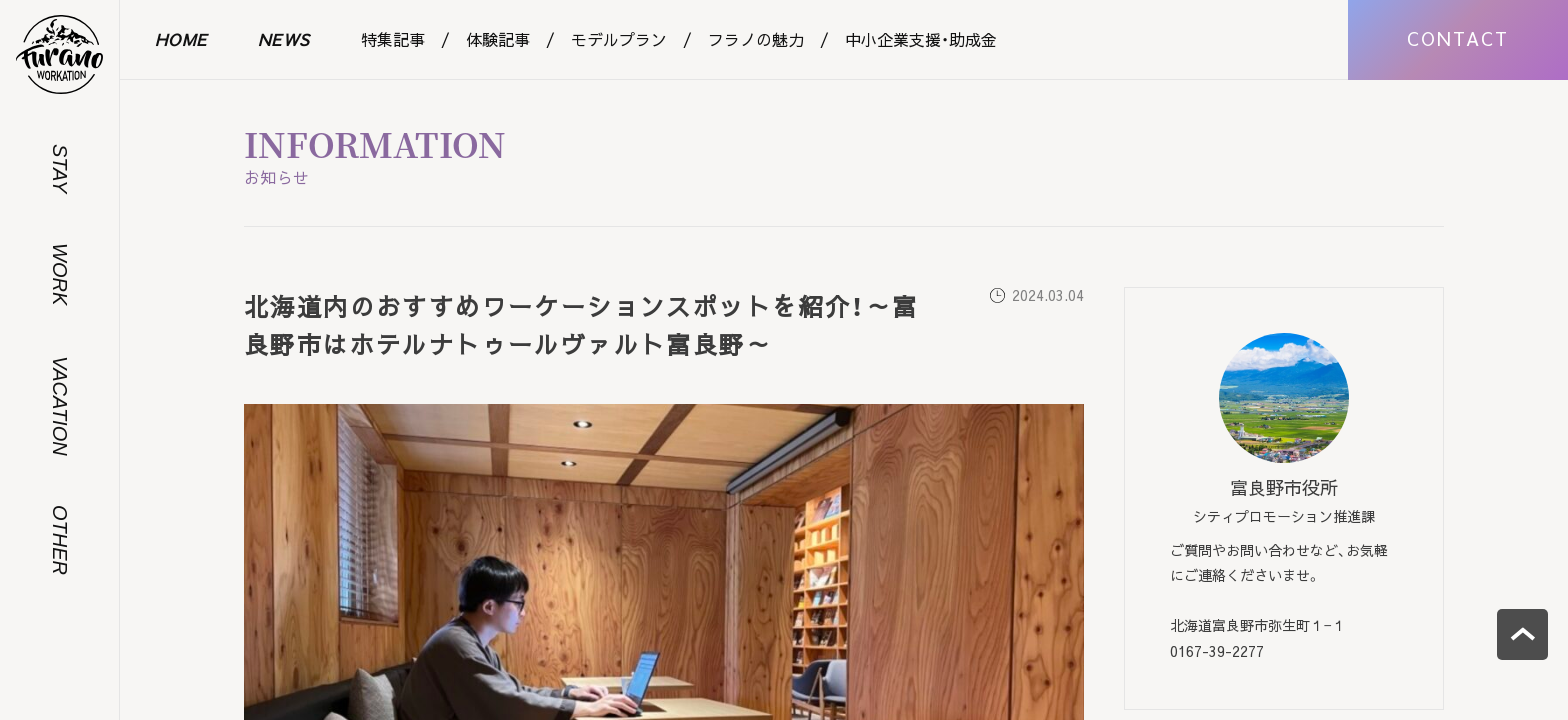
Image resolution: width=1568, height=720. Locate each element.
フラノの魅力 (756, 39)
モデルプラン (619, 39)
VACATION (60, 406)
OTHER (60, 540)
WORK (60, 274)
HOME (181, 39)
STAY (60, 168)
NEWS (284, 39)
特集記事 (393, 39)
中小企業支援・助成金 (921, 39)
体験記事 (498, 39)
